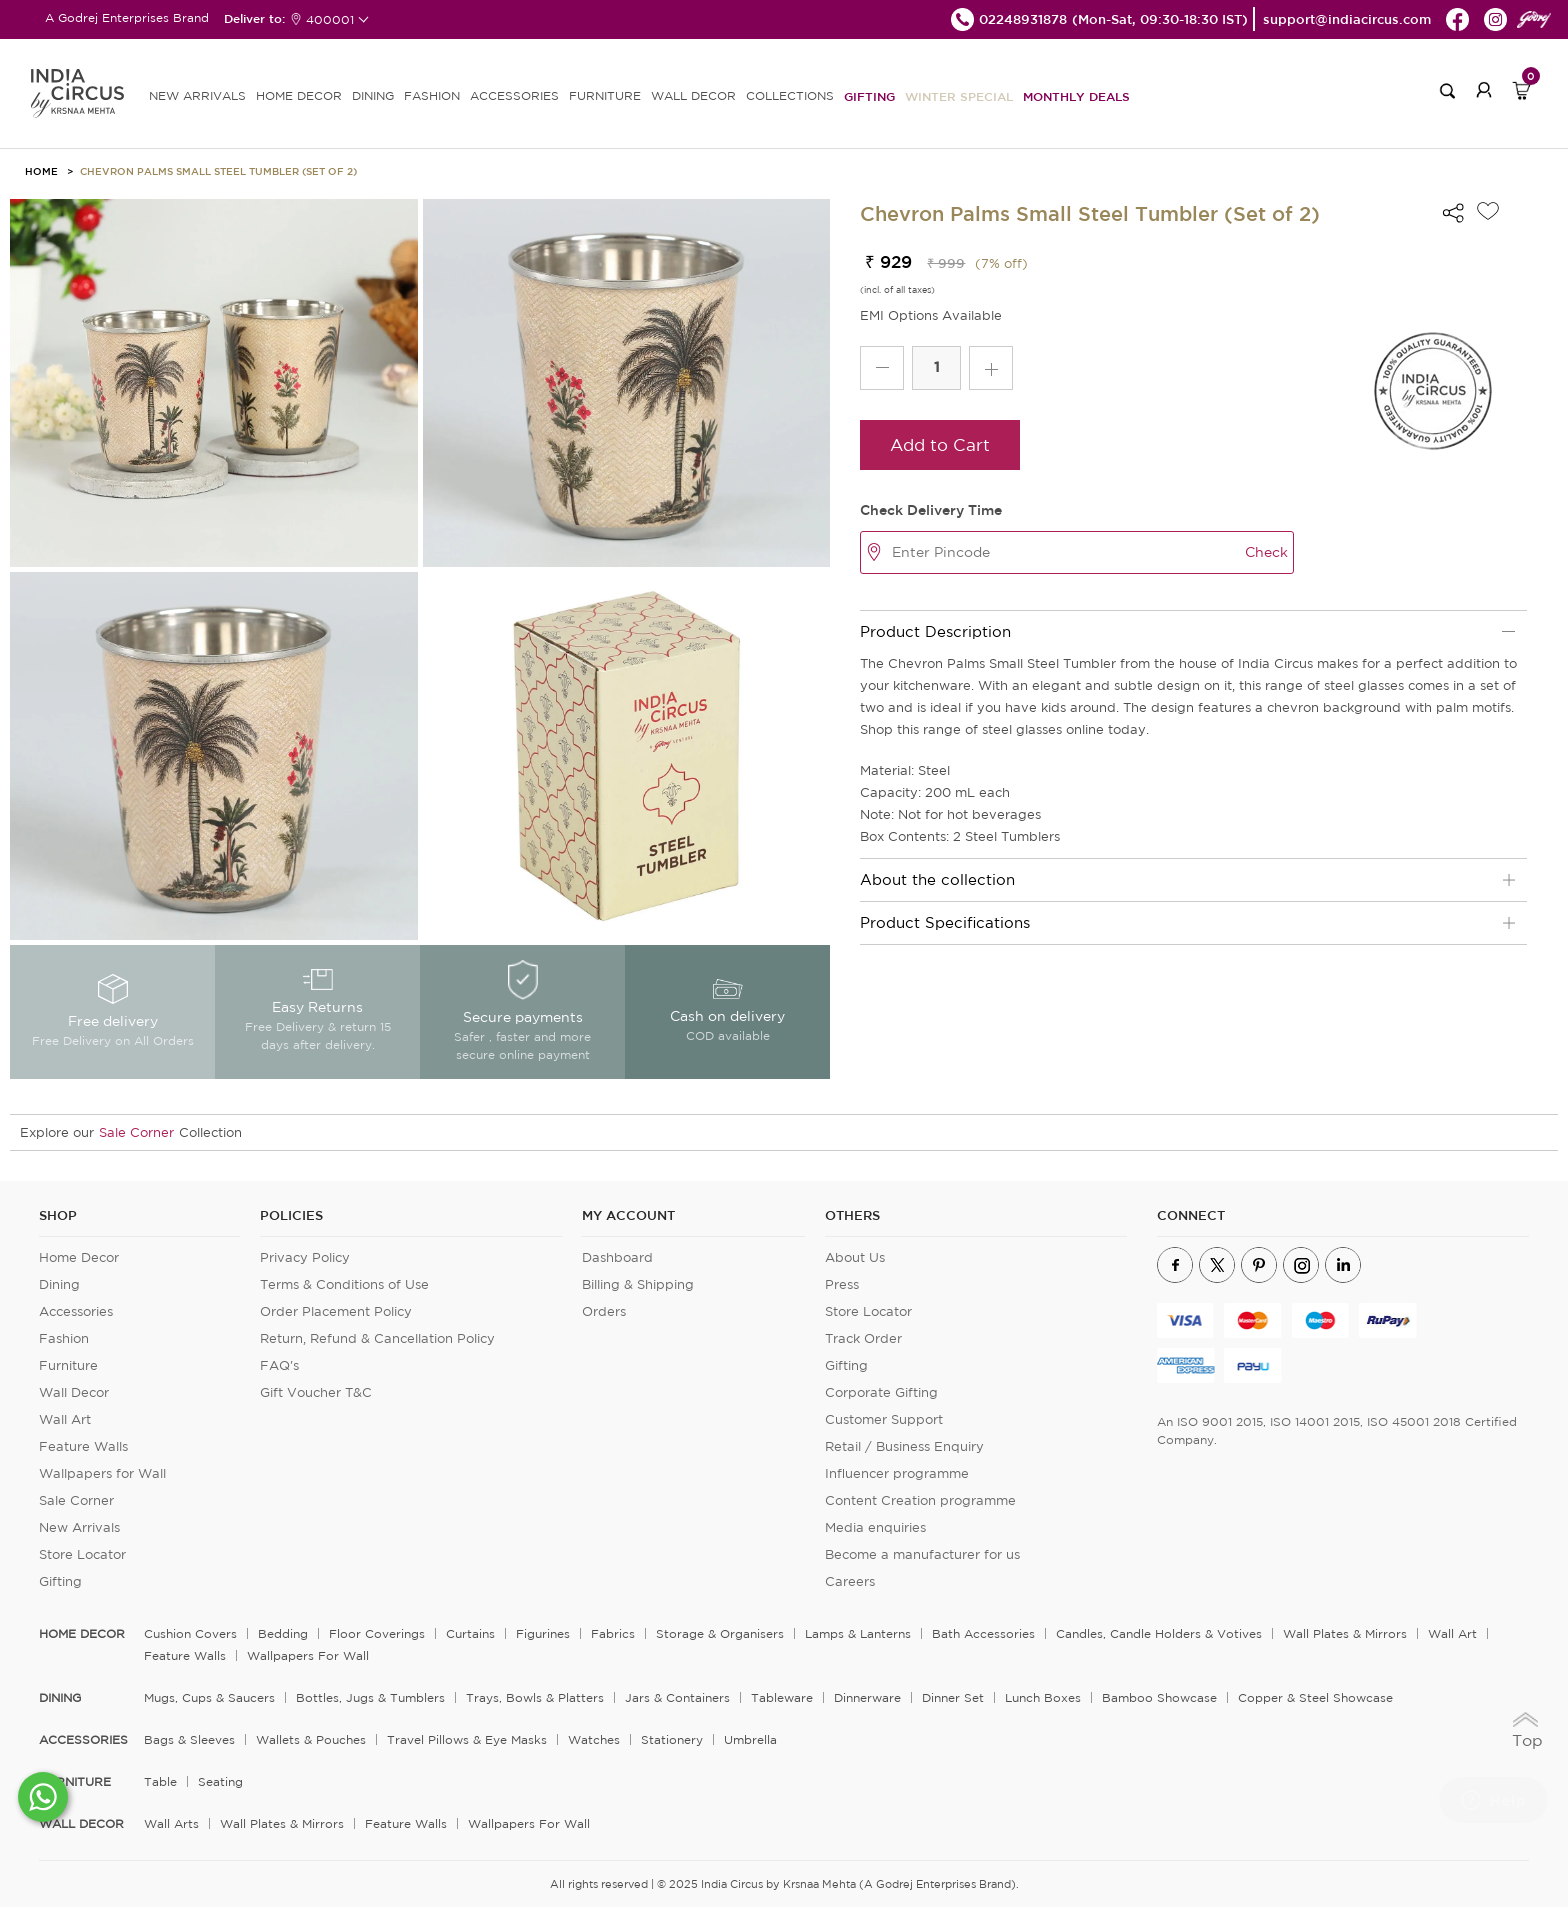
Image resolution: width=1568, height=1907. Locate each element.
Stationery (672, 1739)
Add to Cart (940, 444)
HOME (41, 171)
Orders (604, 1311)
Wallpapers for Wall (102, 1473)
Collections (790, 95)
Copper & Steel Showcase (1315, 1697)
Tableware (782, 1697)
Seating (220, 1781)
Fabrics (613, 1633)
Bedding (283, 1633)
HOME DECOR (299, 95)
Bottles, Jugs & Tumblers (370, 1697)
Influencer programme (897, 1473)
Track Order (863, 1338)
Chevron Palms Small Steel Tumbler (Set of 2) (218, 171)
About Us (855, 1257)
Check (1266, 552)
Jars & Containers (677, 1697)
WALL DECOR (693, 95)
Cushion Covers (190, 1633)
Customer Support (884, 1419)
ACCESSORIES (514, 95)
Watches (594, 1739)
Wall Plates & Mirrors (1345, 1633)
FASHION (432, 95)
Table (160, 1781)
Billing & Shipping (638, 1284)
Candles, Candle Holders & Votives (1159, 1633)
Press (842, 1284)
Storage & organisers (720, 1633)
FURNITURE (605, 95)
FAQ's (279, 1365)
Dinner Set (953, 1697)
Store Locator (82, 1554)
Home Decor (79, 1257)
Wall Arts (171, 1823)
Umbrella (750, 1739)
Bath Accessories (983, 1633)
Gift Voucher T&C (316, 1392)
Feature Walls (83, 1446)
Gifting (869, 96)
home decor (82, 1634)
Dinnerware (867, 1697)
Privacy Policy (305, 1257)
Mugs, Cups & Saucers (209, 1697)
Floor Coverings (377, 1633)
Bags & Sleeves (189, 1739)
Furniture (68, 1365)
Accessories (76, 1311)
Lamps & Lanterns (858, 1633)
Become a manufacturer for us (922, 1554)
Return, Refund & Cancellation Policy (377, 1338)
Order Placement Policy (336, 1311)
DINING (373, 95)
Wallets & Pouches (311, 1739)
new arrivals (197, 95)
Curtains (470, 1633)
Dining (59, 1284)
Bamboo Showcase (1159, 1697)
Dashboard (617, 1257)
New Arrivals (79, 1527)
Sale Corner (136, 1132)
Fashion (64, 1338)
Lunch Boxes (1043, 1697)
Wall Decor (74, 1392)
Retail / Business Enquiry (904, 1446)
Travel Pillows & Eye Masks (467, 1739)
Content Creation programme (920, 1500)
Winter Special (959, 96)
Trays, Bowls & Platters (535, 1697)
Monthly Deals (1076, 96)
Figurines (543, 1633)
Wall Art (65, 1419)
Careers (850, 1581)
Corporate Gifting (881, 1392)
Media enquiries (875, 1527)
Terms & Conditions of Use (344, 1284)
